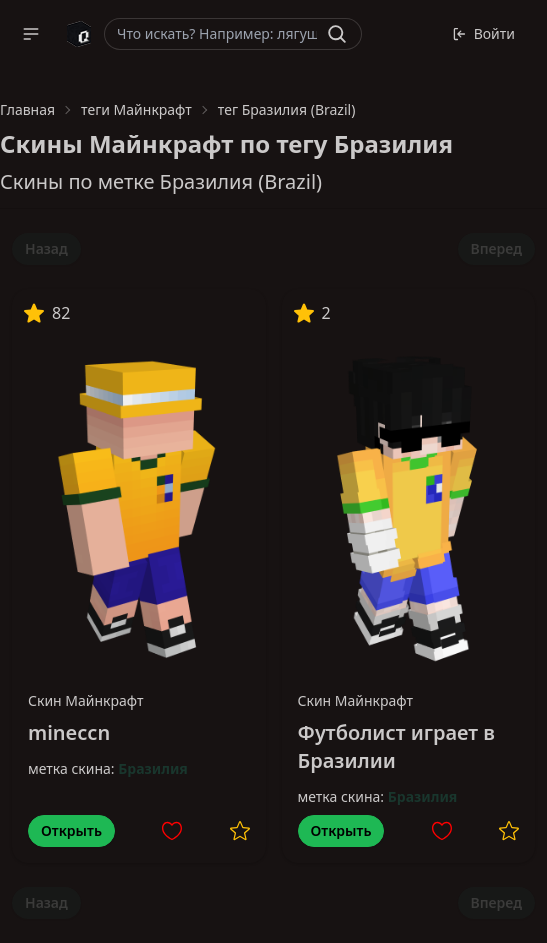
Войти (483, 33)
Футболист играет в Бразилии (396, 746)
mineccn (69, 732)
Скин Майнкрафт (86, 700)
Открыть (71, 830)
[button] (31, 34)
